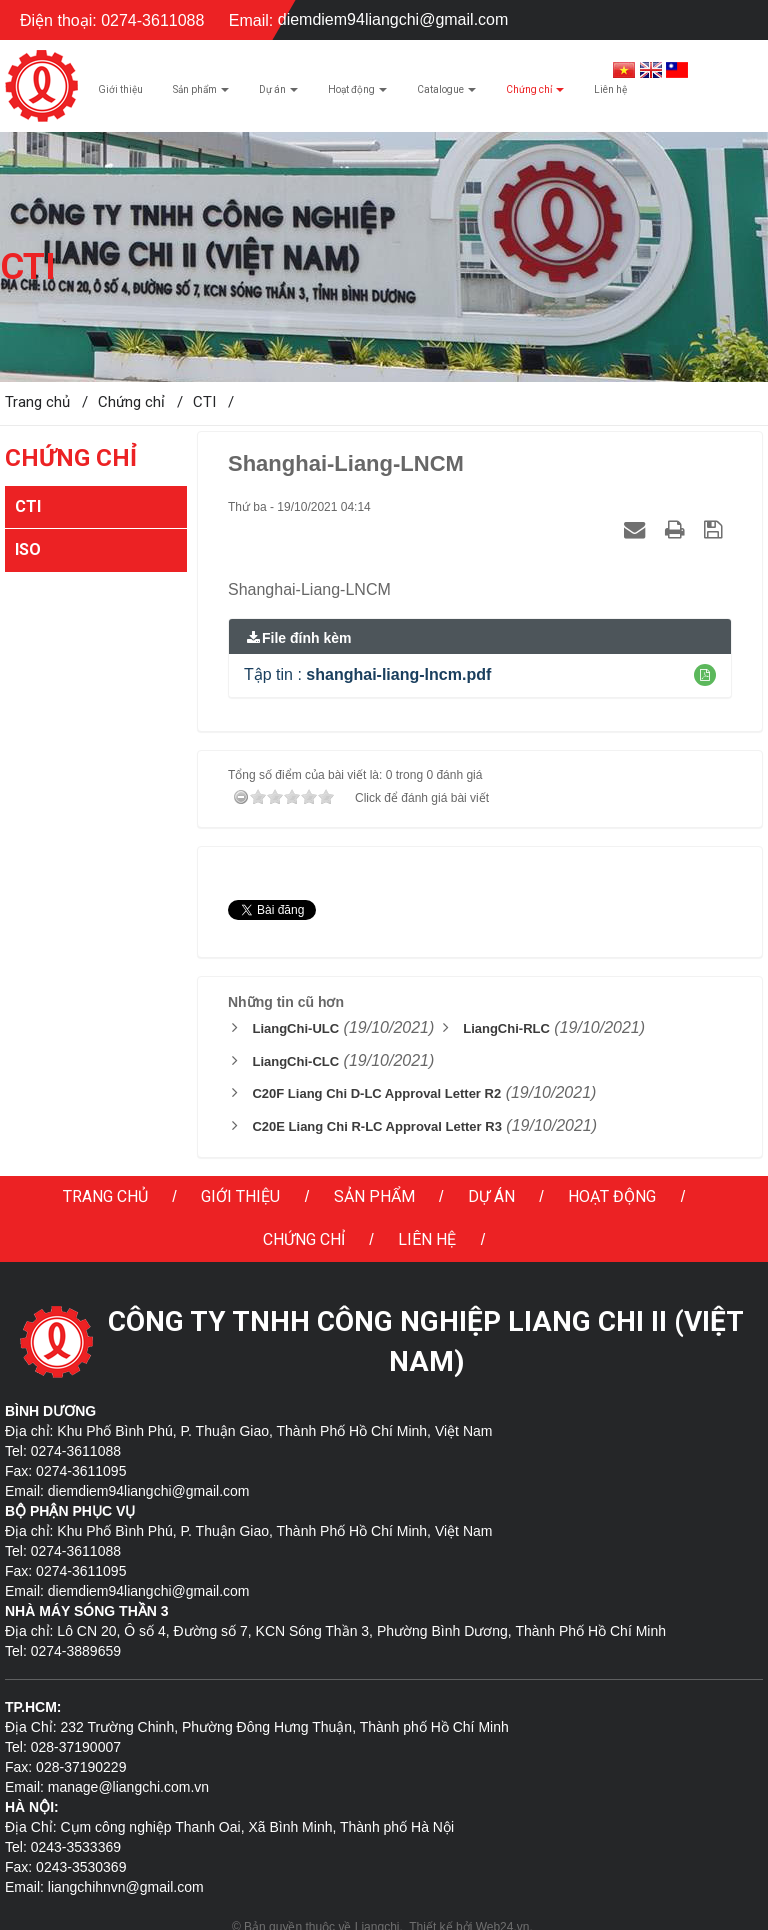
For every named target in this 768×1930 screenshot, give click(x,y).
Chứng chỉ (304, 1239)
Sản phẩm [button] (201, 95)
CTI (28, 506)
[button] (705, 675)
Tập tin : (367, 674)
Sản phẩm (374, 1196)
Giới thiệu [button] (120, 89)
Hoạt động (612, 1196)
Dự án (491, 1196)
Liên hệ (427, 1239)
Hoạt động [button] (357, 95)
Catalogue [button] (446, 95)
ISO (28, 549)
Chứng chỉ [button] (535, 95)
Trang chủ (105, 1196)
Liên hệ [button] (610, 89)
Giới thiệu (240, 1196)
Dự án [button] (278, 95)
